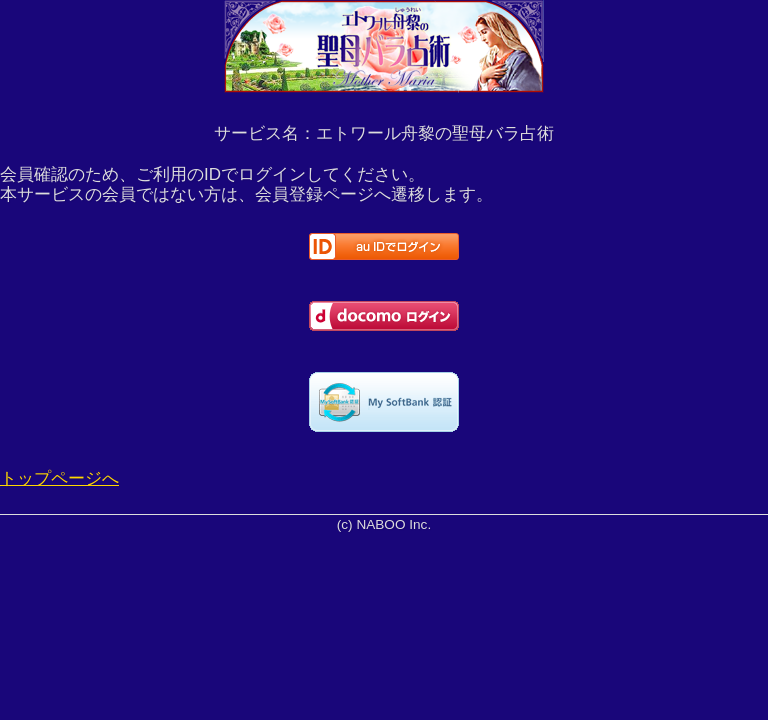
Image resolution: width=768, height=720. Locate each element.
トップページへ (59, 478)
